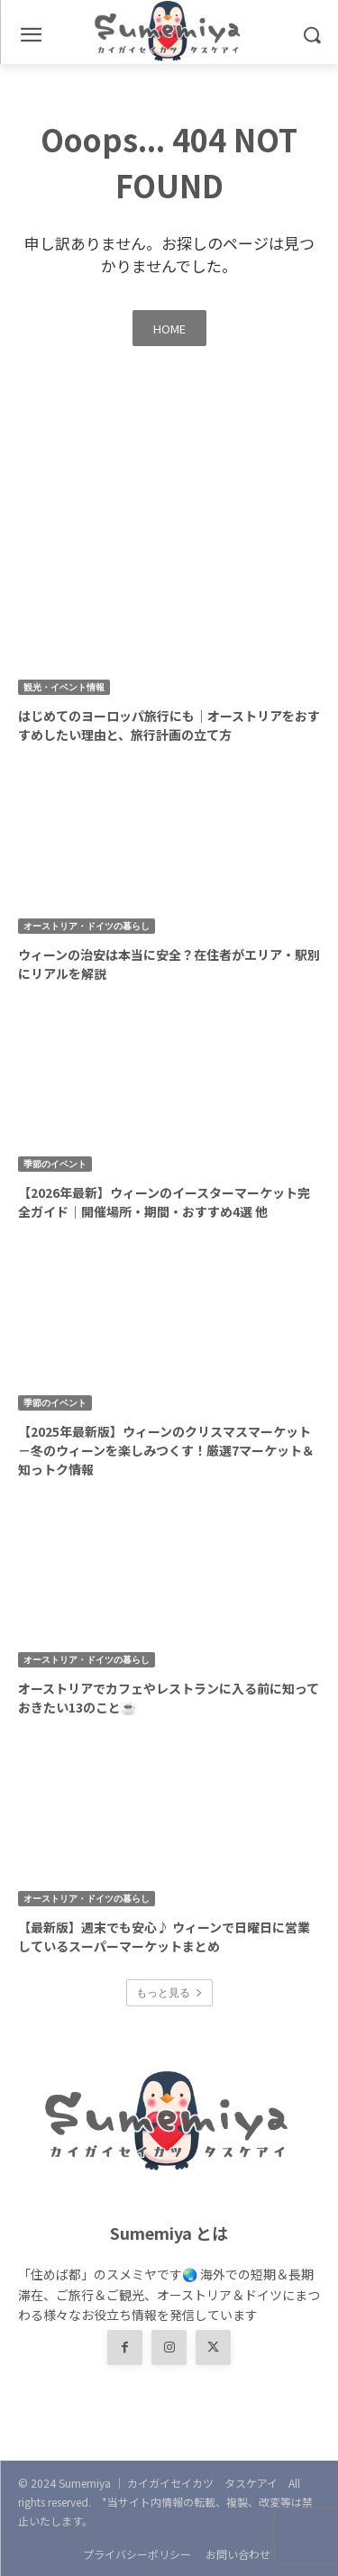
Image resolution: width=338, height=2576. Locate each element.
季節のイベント (55, 1163)
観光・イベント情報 (64, 687)
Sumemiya (85, 2482)
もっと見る (169, 1992)
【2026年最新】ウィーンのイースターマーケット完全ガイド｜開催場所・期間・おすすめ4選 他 (164, 1201)
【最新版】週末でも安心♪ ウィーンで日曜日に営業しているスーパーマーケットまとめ (164, 1936)
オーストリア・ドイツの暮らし (86, 925)
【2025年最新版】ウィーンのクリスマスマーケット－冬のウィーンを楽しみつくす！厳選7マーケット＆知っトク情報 (166, 1450)
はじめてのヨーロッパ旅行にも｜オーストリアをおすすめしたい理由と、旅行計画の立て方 (169, 725)
